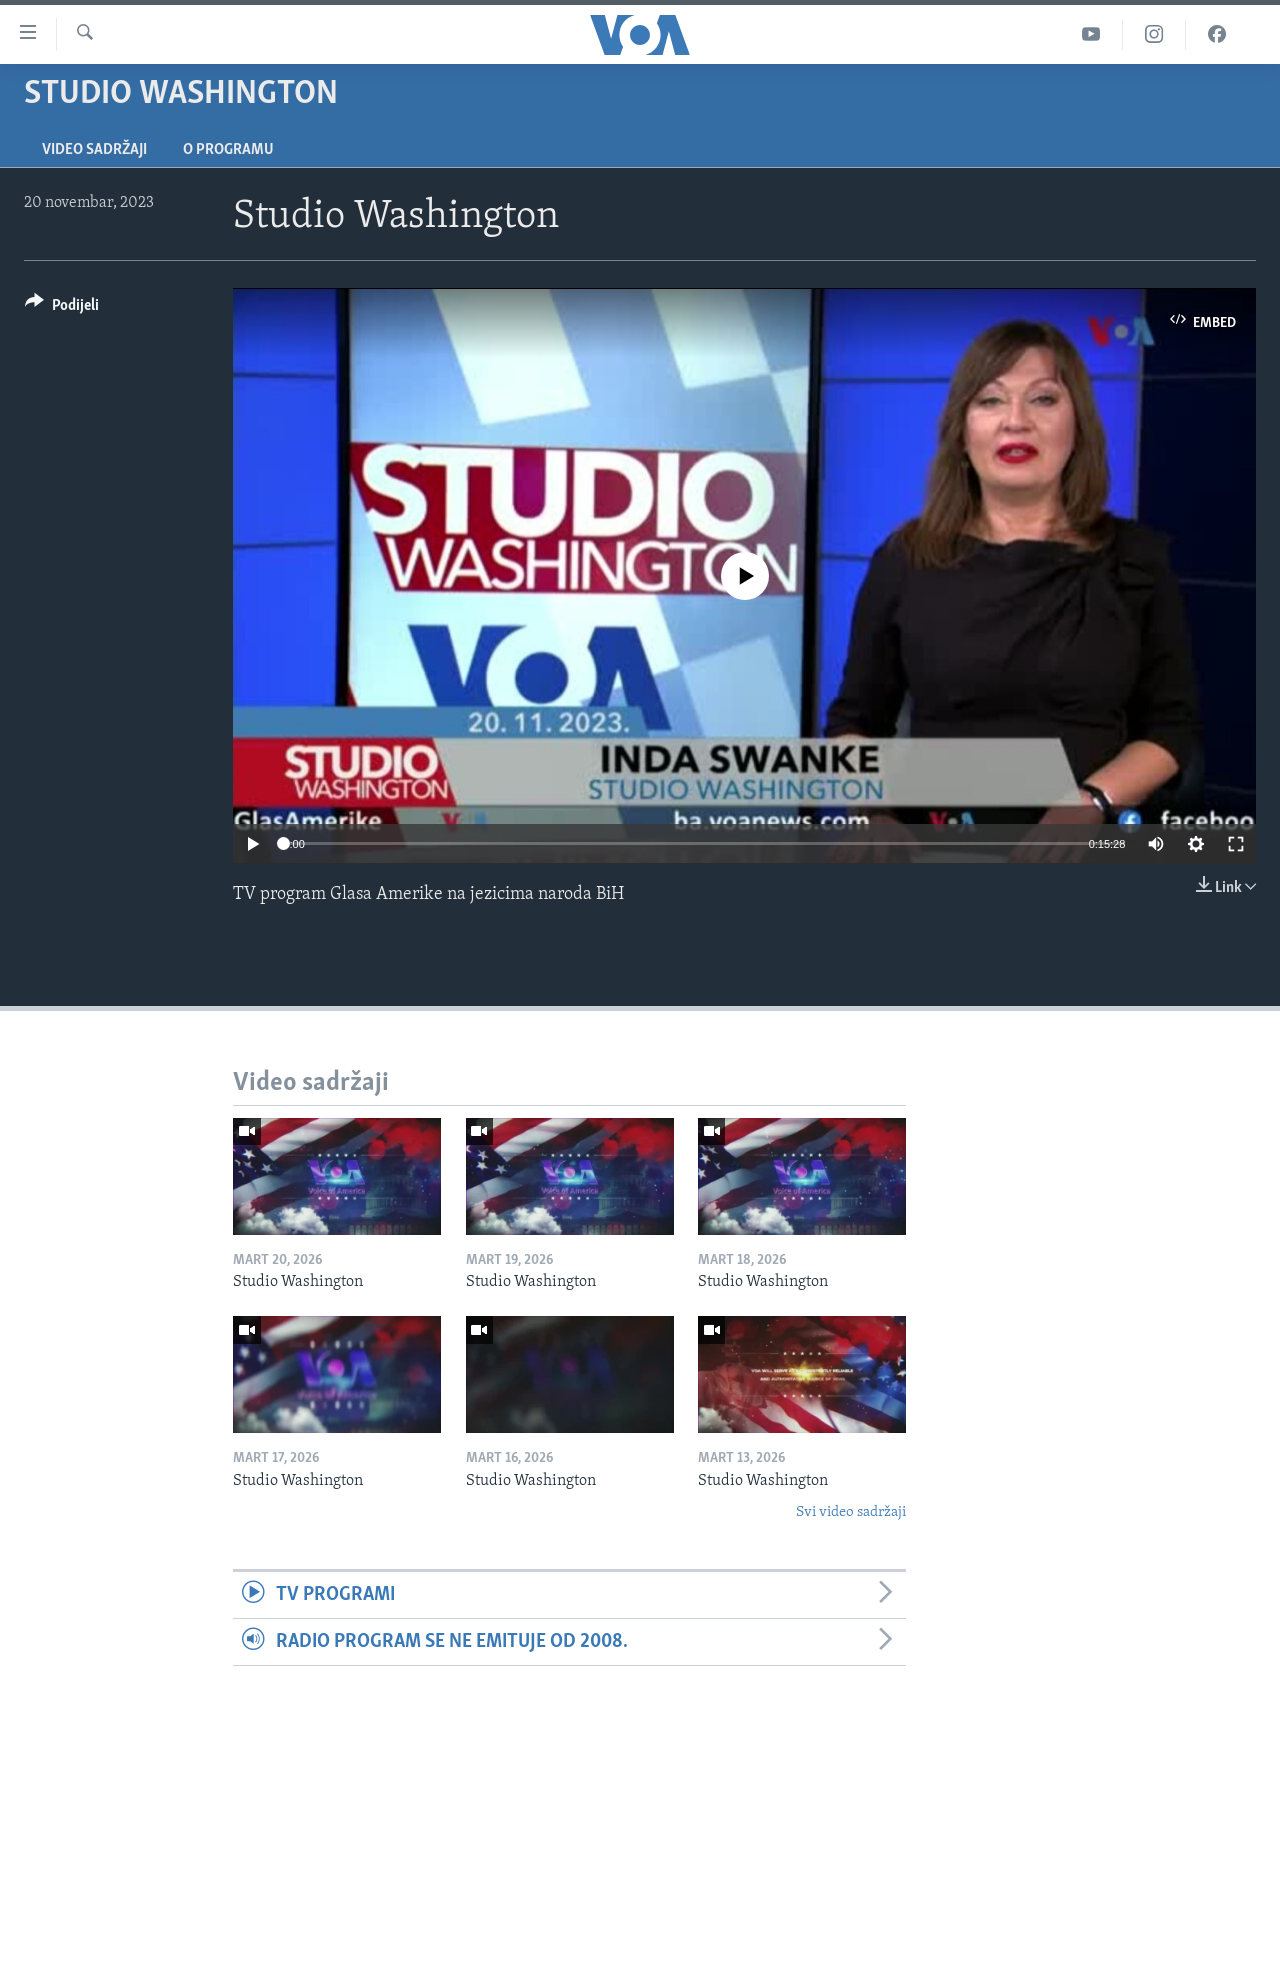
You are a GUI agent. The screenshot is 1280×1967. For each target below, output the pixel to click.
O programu (228, 150)
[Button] (62, 308)
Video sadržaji (94, 150)
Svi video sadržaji (851, 1512)
